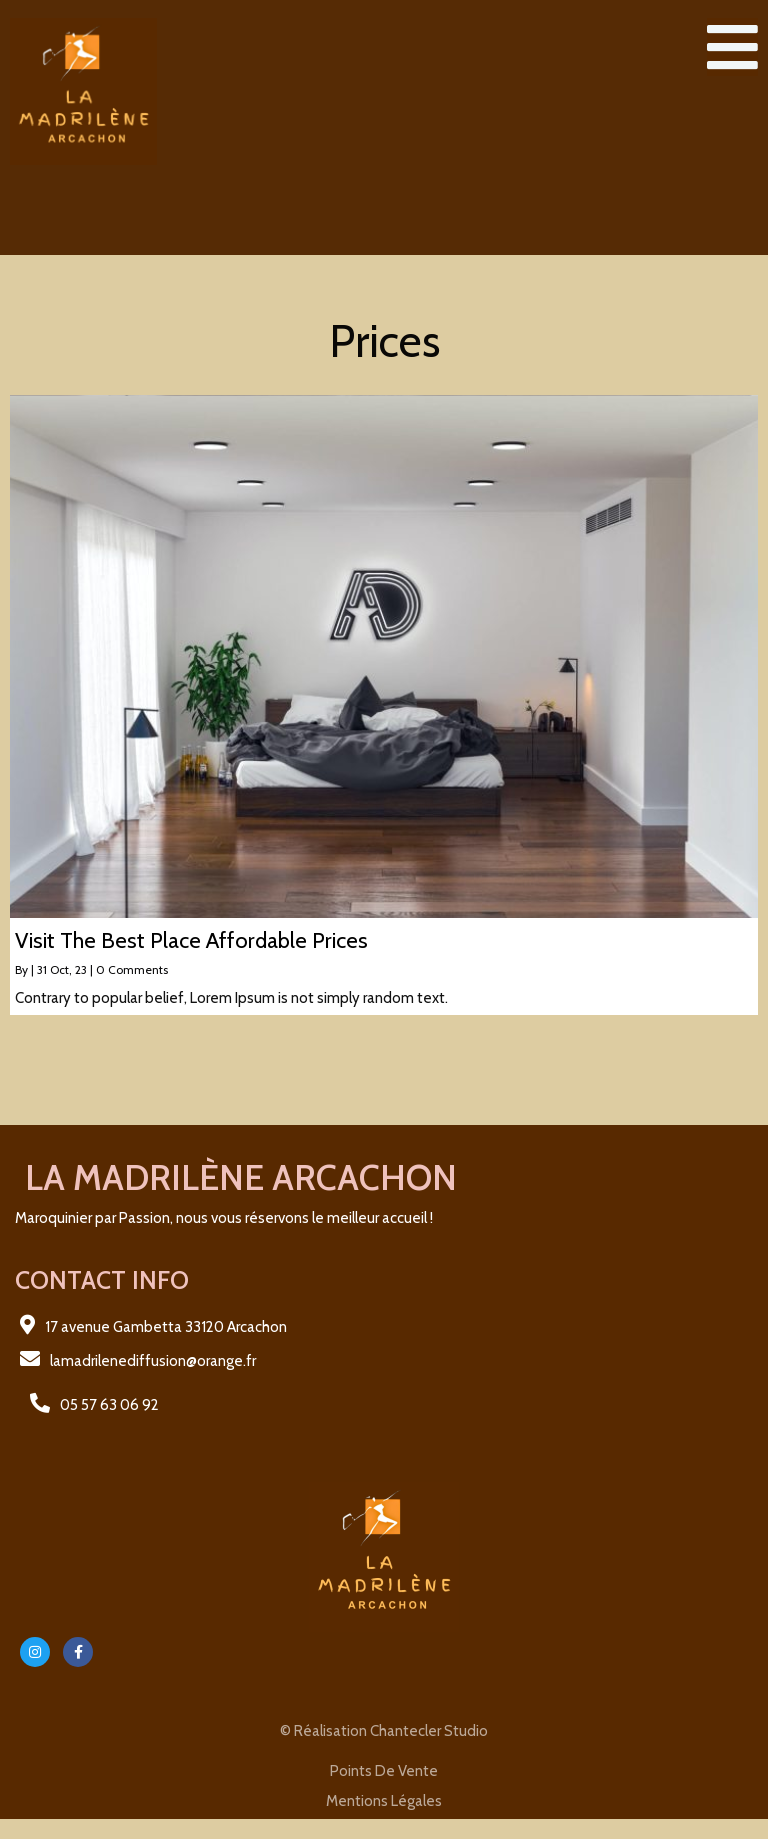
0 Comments (132, 969)
